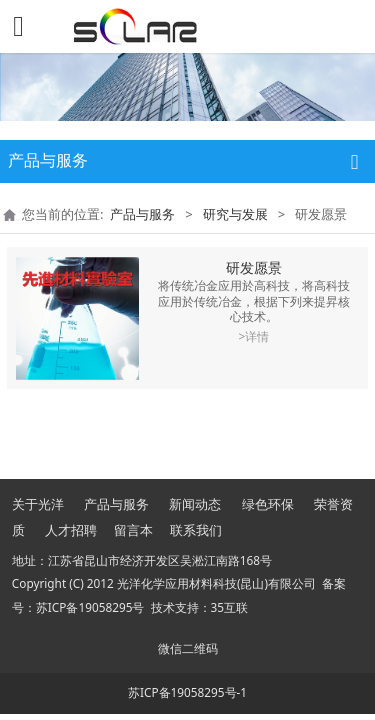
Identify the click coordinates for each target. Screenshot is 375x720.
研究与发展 (235, 214)
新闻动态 (195, 504)
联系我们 (196, 530)
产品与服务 (142, 214)
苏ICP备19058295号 (90, 607)
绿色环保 (268, 504)
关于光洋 (38, 504)
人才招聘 (71, 530)
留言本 (133, 530)
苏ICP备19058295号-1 (187, 692)
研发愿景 (254, 267)
